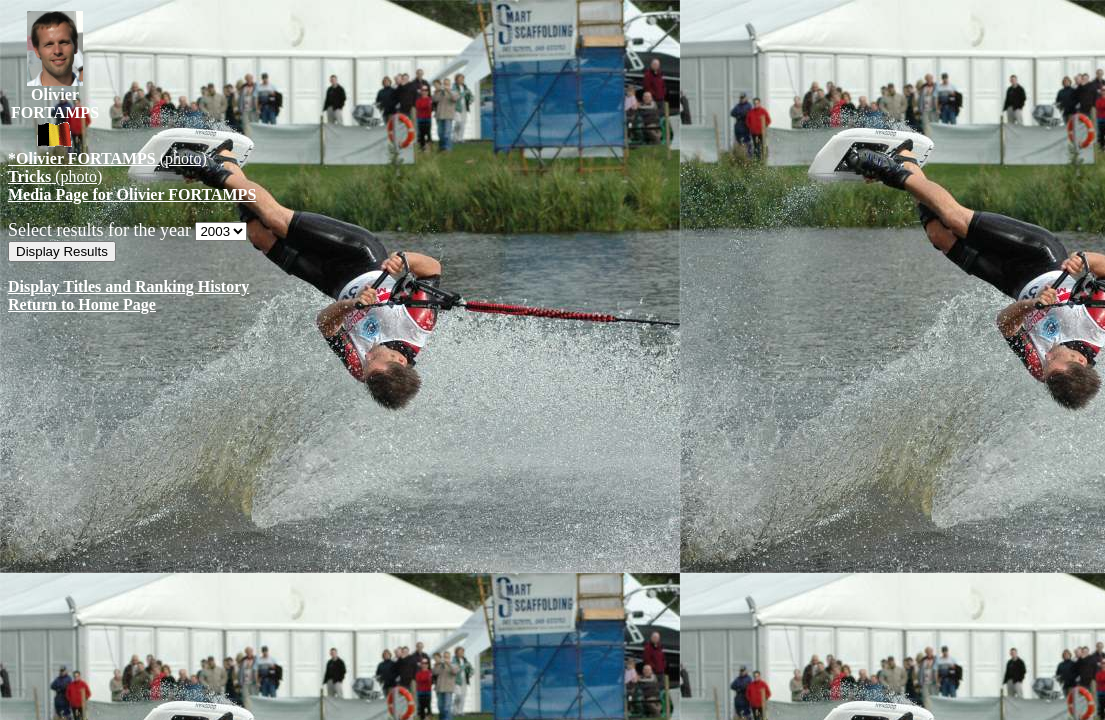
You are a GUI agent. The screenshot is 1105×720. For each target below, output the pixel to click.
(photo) (107, 158)
